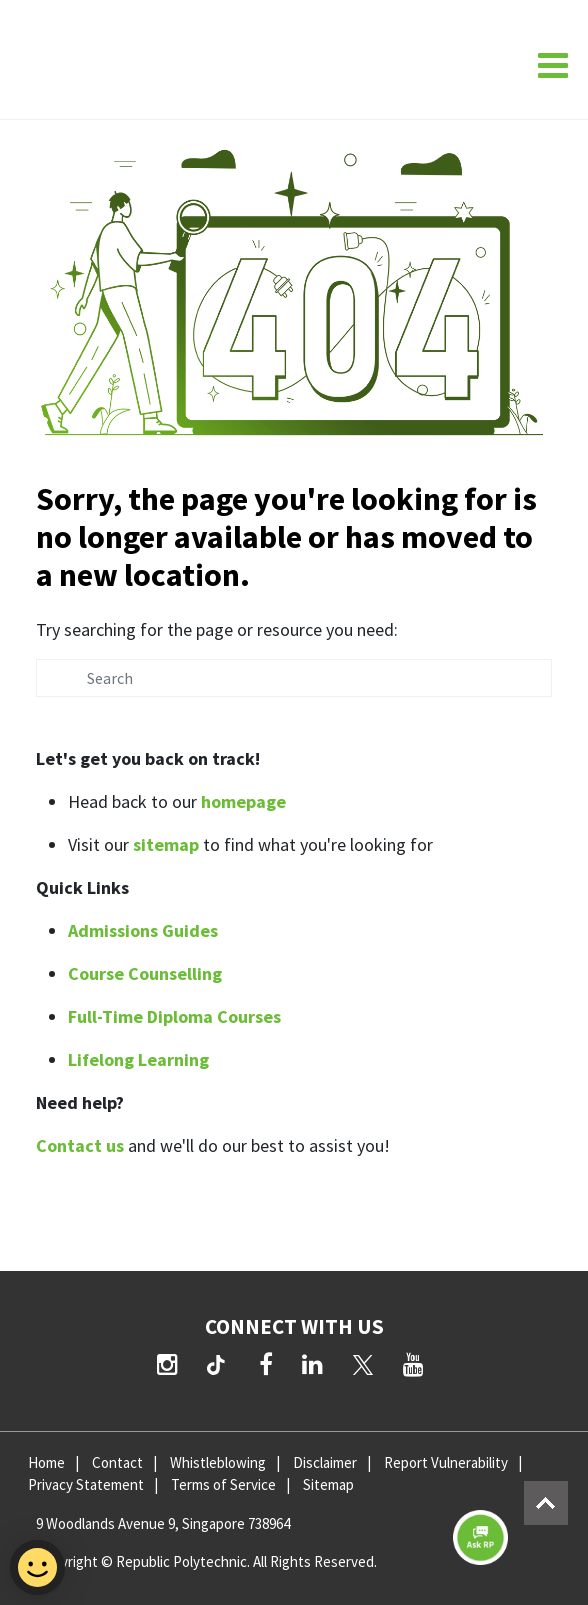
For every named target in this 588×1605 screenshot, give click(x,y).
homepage (243, 801)
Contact (117, 1462)
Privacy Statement (86, 1484)
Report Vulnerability (446, 1462)
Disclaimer (325, 1462)
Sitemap (328, 1484)
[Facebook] (266, 1364)
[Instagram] (167, 1364)
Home (46, 1462)
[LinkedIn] (312, 1364)
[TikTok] (220, 1367)
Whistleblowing (218, 1462)
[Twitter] (363, 1364)
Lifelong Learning (138, 1059)
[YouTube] (413, 1364)
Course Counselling (145, 973)
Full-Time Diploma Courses (174, 1016)
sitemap (166, 844)
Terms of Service (223, 1484)
